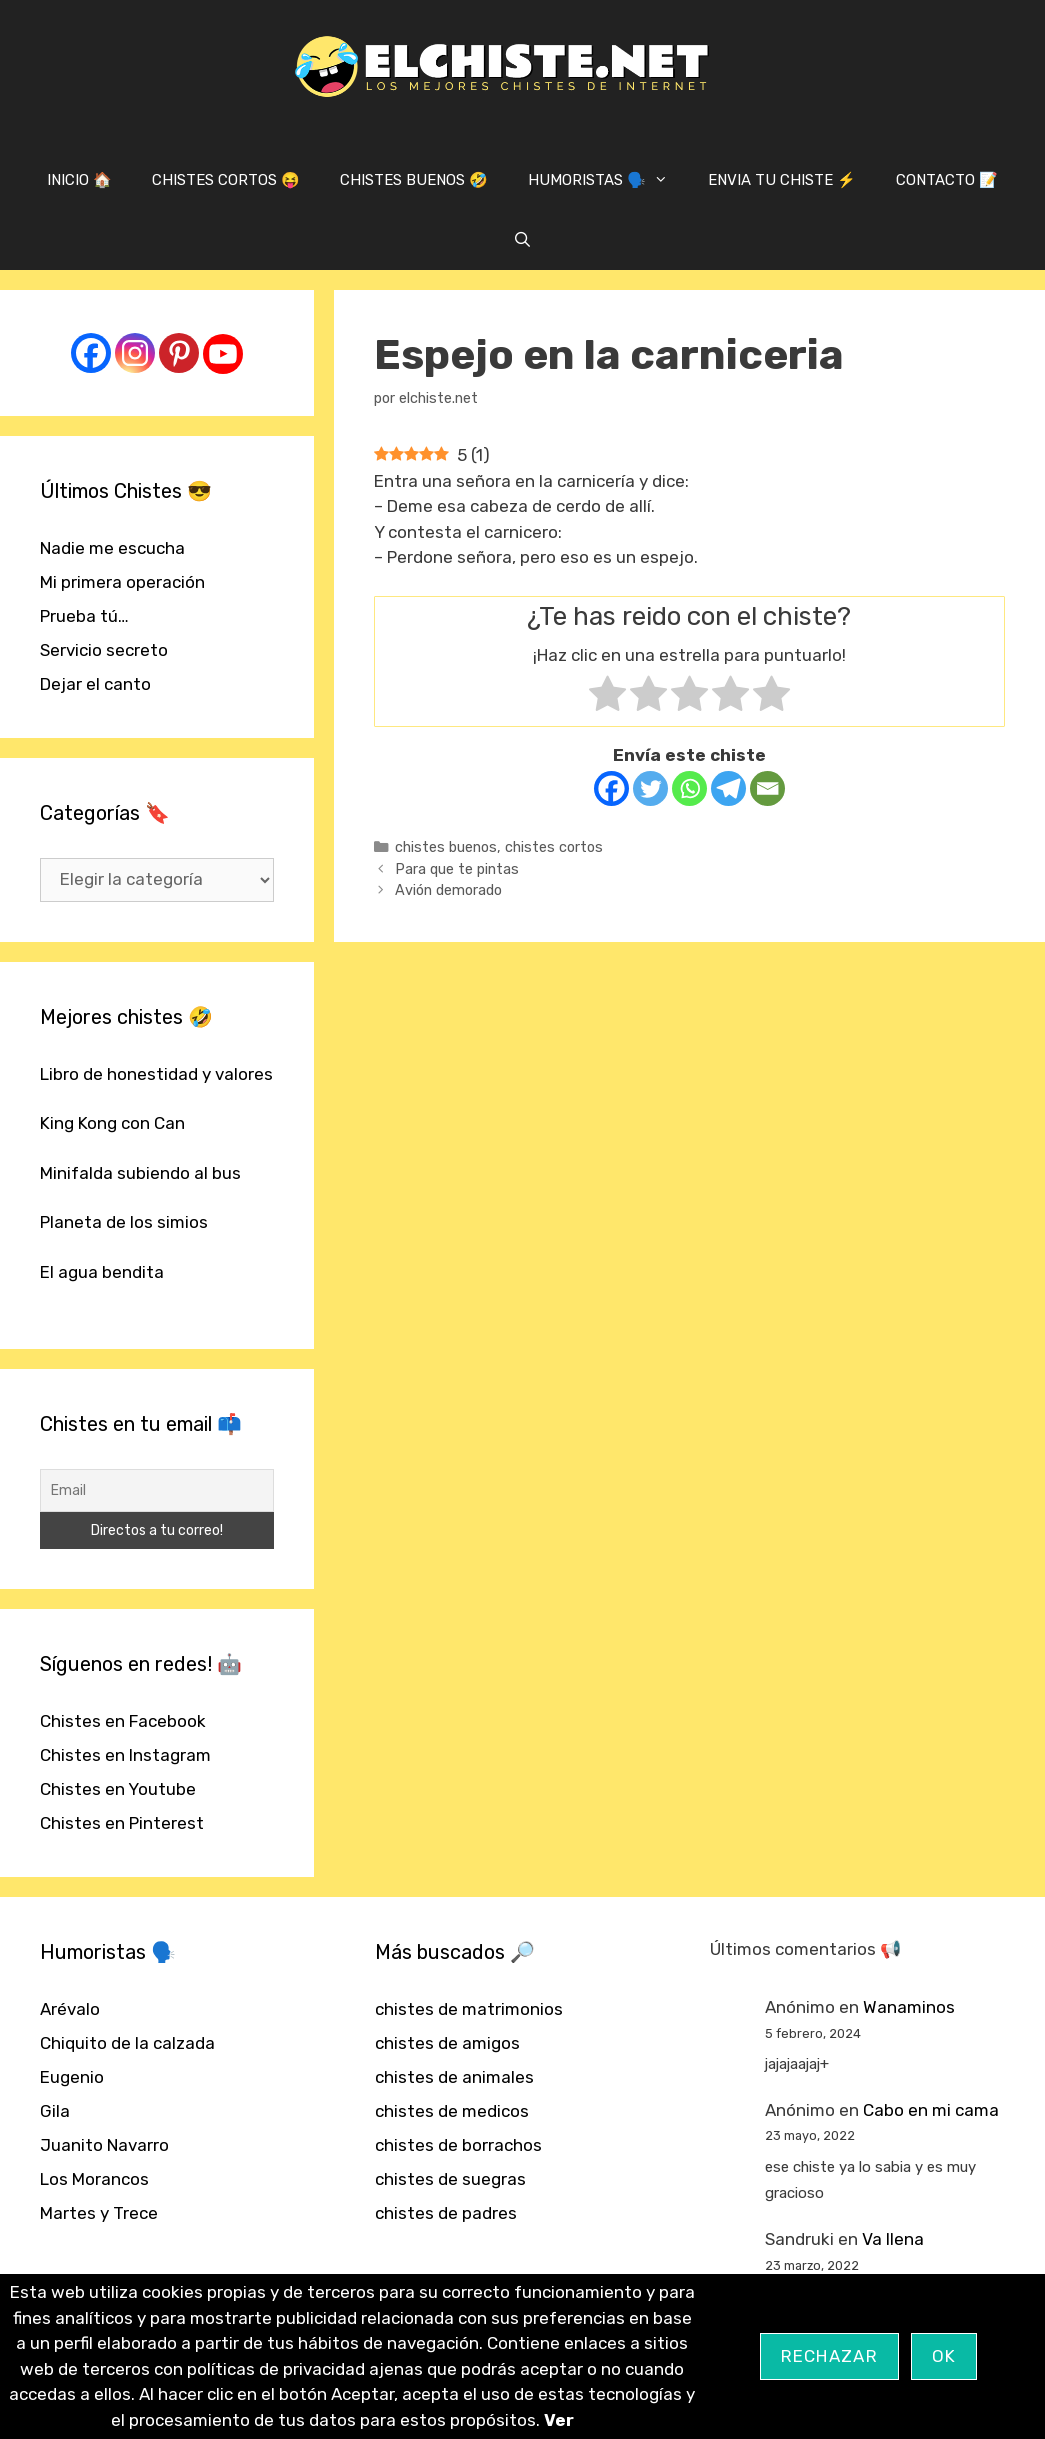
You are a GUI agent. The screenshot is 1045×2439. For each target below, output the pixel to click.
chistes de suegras (450, 2179)
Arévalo (70, 2009)
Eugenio (72, 2077)
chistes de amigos (447, 2043)
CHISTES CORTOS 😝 (226, 180)
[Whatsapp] (689, 788)
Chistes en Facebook (123, 1721)
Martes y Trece (99, 2213)
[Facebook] (611, 788)
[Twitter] (650, 788)
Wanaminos (909, 2007)
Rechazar (829, 2356)
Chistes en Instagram (125, 1755)
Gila (55, 2111)
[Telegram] (728, 788)
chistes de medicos (452, 2111)
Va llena (893, 2239)
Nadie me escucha (112, 548)
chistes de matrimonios (469, 2009)
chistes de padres (446, 2213)
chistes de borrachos (458, 2145)
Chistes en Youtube (118, 1789)
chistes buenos (446, 847)
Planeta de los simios (124, 1222)
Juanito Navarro (104, 2145)
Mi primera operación (122, 582)
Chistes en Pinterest (122, 1823)
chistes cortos (554, 847)
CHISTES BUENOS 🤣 (414, 180)
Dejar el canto (95, 684)
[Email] (767, 788)
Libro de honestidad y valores (156, 1074)
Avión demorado (448, 890)
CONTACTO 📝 (947, 180)
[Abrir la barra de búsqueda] (522, 240)
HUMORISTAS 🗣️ (608, 180)
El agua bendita (102, 1272)
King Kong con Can (112, 1123)
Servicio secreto (104, 650)
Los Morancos (94, 2179)
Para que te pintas (457, 869)
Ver (559, 2420)
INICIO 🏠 (79, 180)
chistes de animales (454, 2077)
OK (944, 2356)
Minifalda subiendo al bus (140, 1173)
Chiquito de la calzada (127, 2043)
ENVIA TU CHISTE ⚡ (782, 180)
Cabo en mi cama (931, 2110)
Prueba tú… (84, 616)
